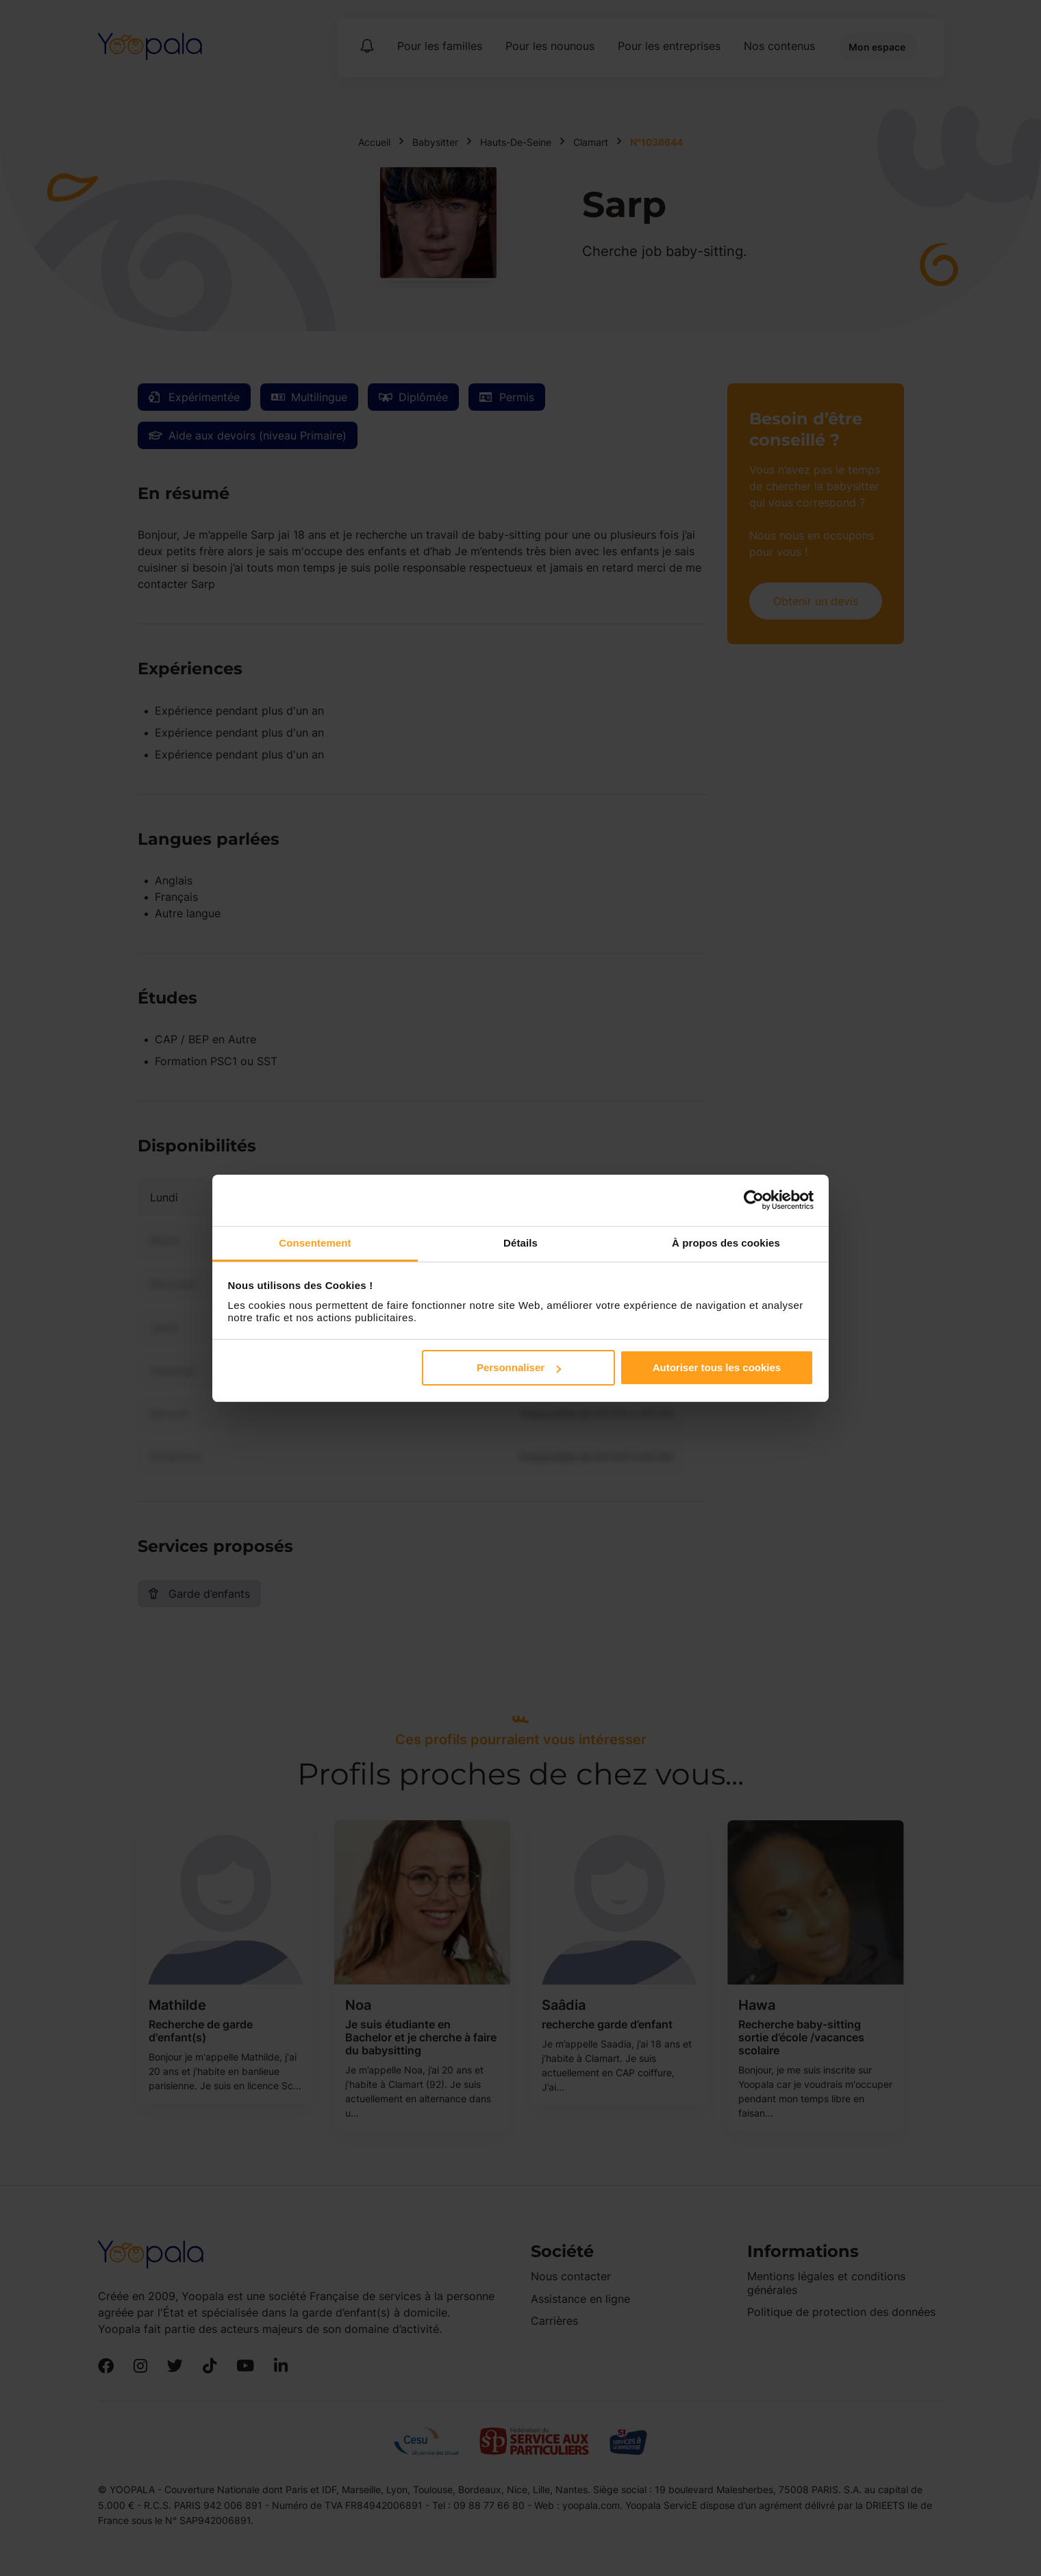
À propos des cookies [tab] (726, 1243)
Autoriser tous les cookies (717, 1367)
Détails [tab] (520, 1243)
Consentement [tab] (315, 1243)
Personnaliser (519, 1367)
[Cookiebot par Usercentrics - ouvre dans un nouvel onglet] (754, 1200)
